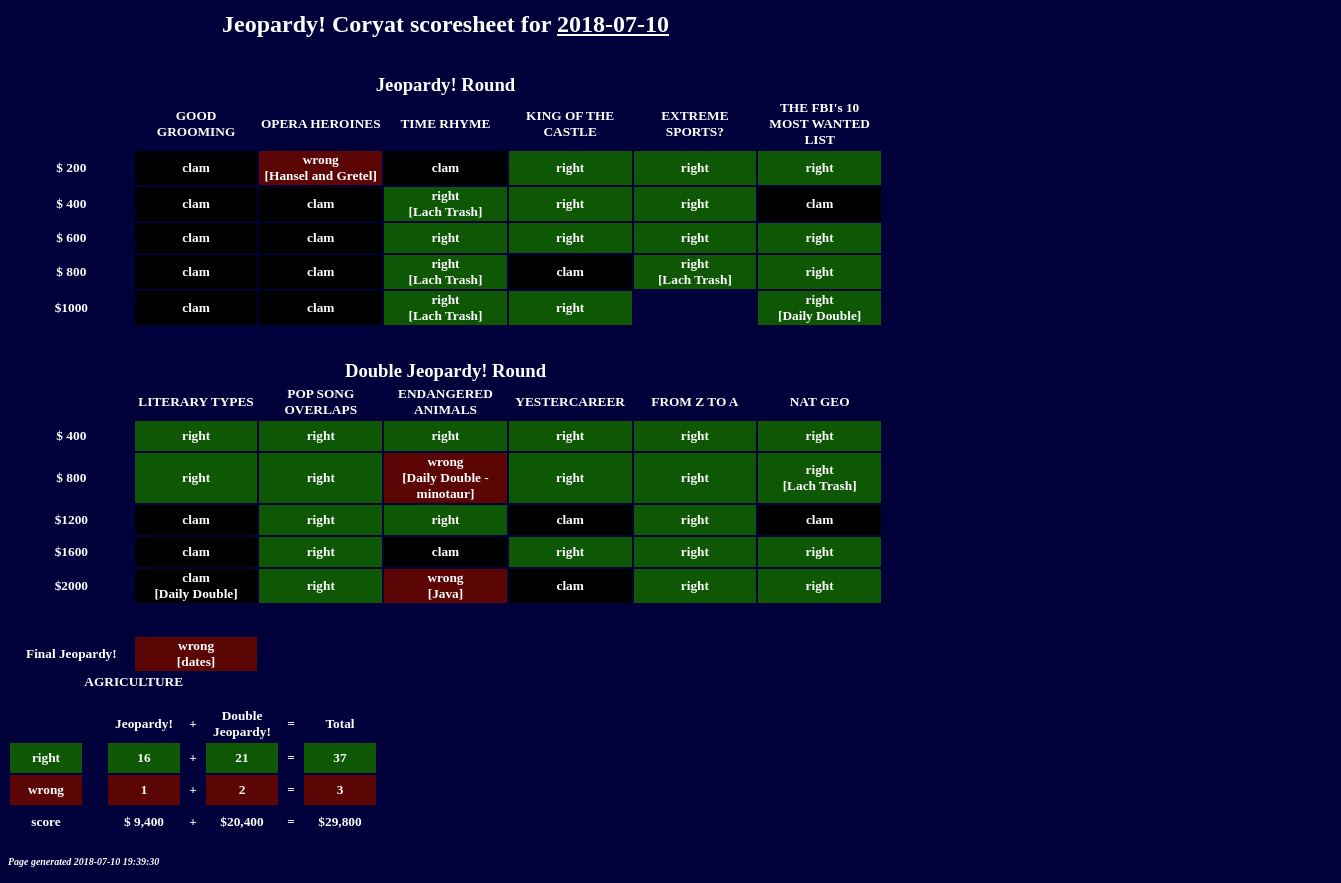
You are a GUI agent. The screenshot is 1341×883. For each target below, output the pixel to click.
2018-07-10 (613, 24)
